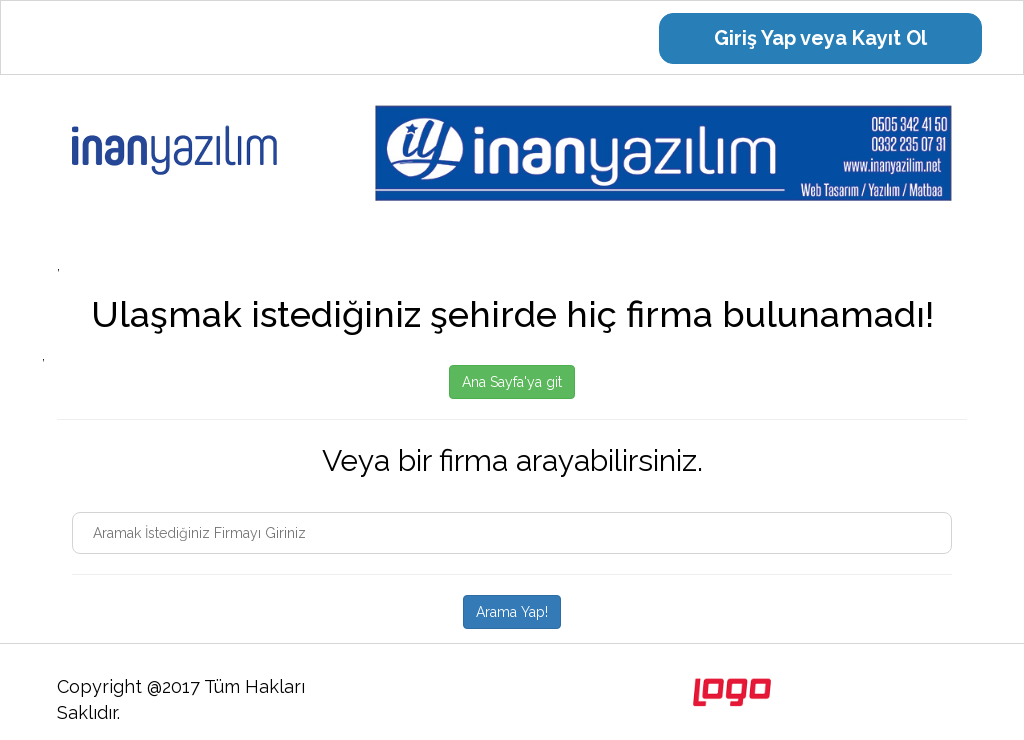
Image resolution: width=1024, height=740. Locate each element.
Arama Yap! (512, 612)
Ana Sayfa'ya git (512, 382)
